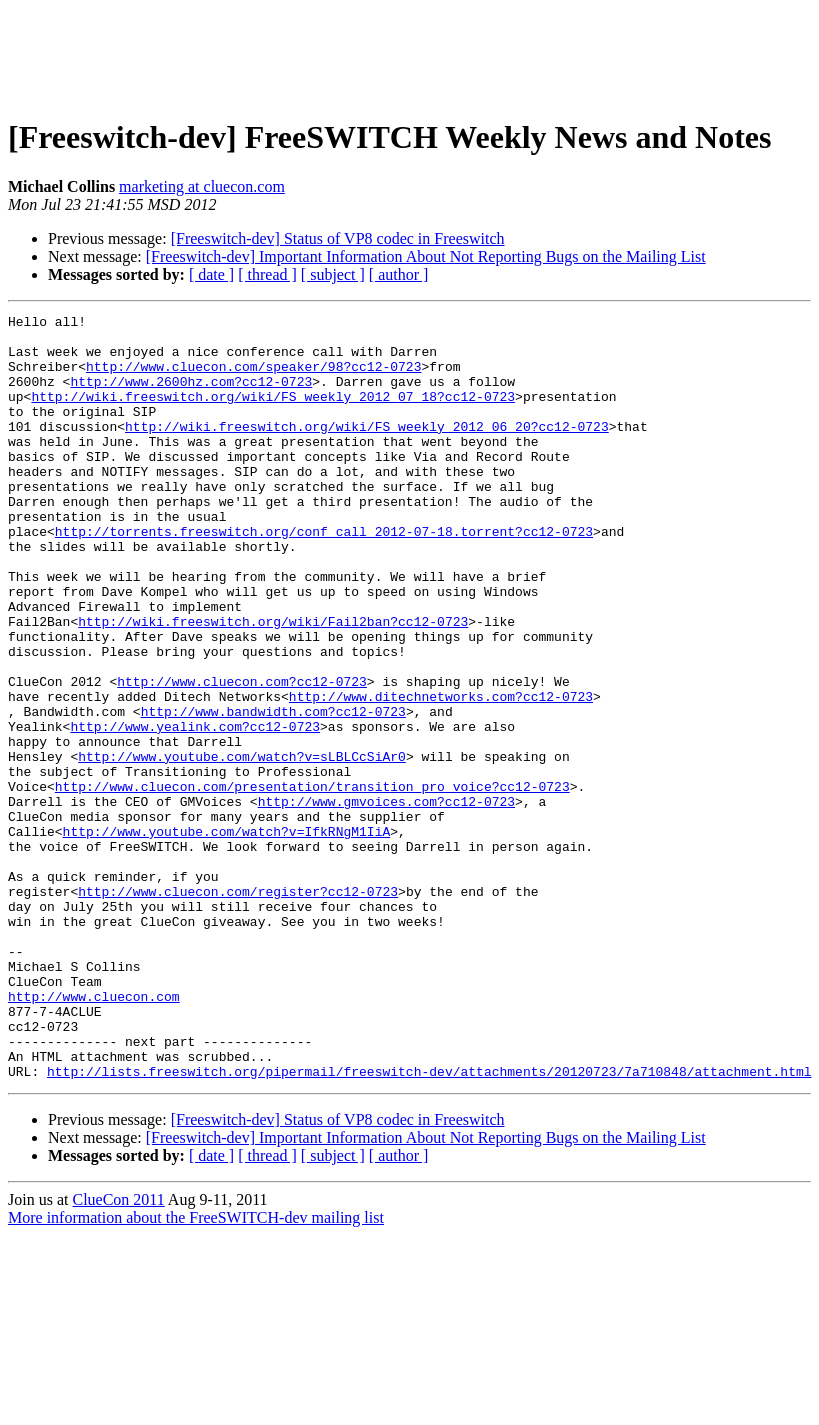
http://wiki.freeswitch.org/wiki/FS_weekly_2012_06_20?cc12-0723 (367, 450)
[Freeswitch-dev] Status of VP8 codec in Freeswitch (338, 238)
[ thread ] (267, 274)
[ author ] (399, 274)
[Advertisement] (410, 53)
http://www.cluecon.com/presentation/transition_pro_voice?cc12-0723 (312, 882)
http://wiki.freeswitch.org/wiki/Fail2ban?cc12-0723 (273, 684)
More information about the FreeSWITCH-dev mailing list (196, 1370)
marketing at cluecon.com (202, 186)
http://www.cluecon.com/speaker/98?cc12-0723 (253, 378)
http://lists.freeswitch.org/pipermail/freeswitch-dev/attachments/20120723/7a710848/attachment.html (429, 1224)
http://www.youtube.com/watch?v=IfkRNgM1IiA (227, 936)
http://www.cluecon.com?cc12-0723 (242, 756)
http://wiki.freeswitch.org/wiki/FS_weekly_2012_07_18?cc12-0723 (273, 414)
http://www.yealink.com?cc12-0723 (195, 810)
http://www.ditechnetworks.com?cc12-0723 (441, 774)
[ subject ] (333, 274)
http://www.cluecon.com (94, 1134)
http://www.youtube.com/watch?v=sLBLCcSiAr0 (242, 846)
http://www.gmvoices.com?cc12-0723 (386, 900)
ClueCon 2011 (118, 1352)
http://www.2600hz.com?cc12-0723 (191, 396)
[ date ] (211, 274)
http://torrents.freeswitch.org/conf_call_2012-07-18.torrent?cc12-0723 (324, 576)
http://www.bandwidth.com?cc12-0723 (273, 792)
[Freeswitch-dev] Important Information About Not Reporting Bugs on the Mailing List (426, 256)
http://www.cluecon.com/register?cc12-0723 (238, 1008)
